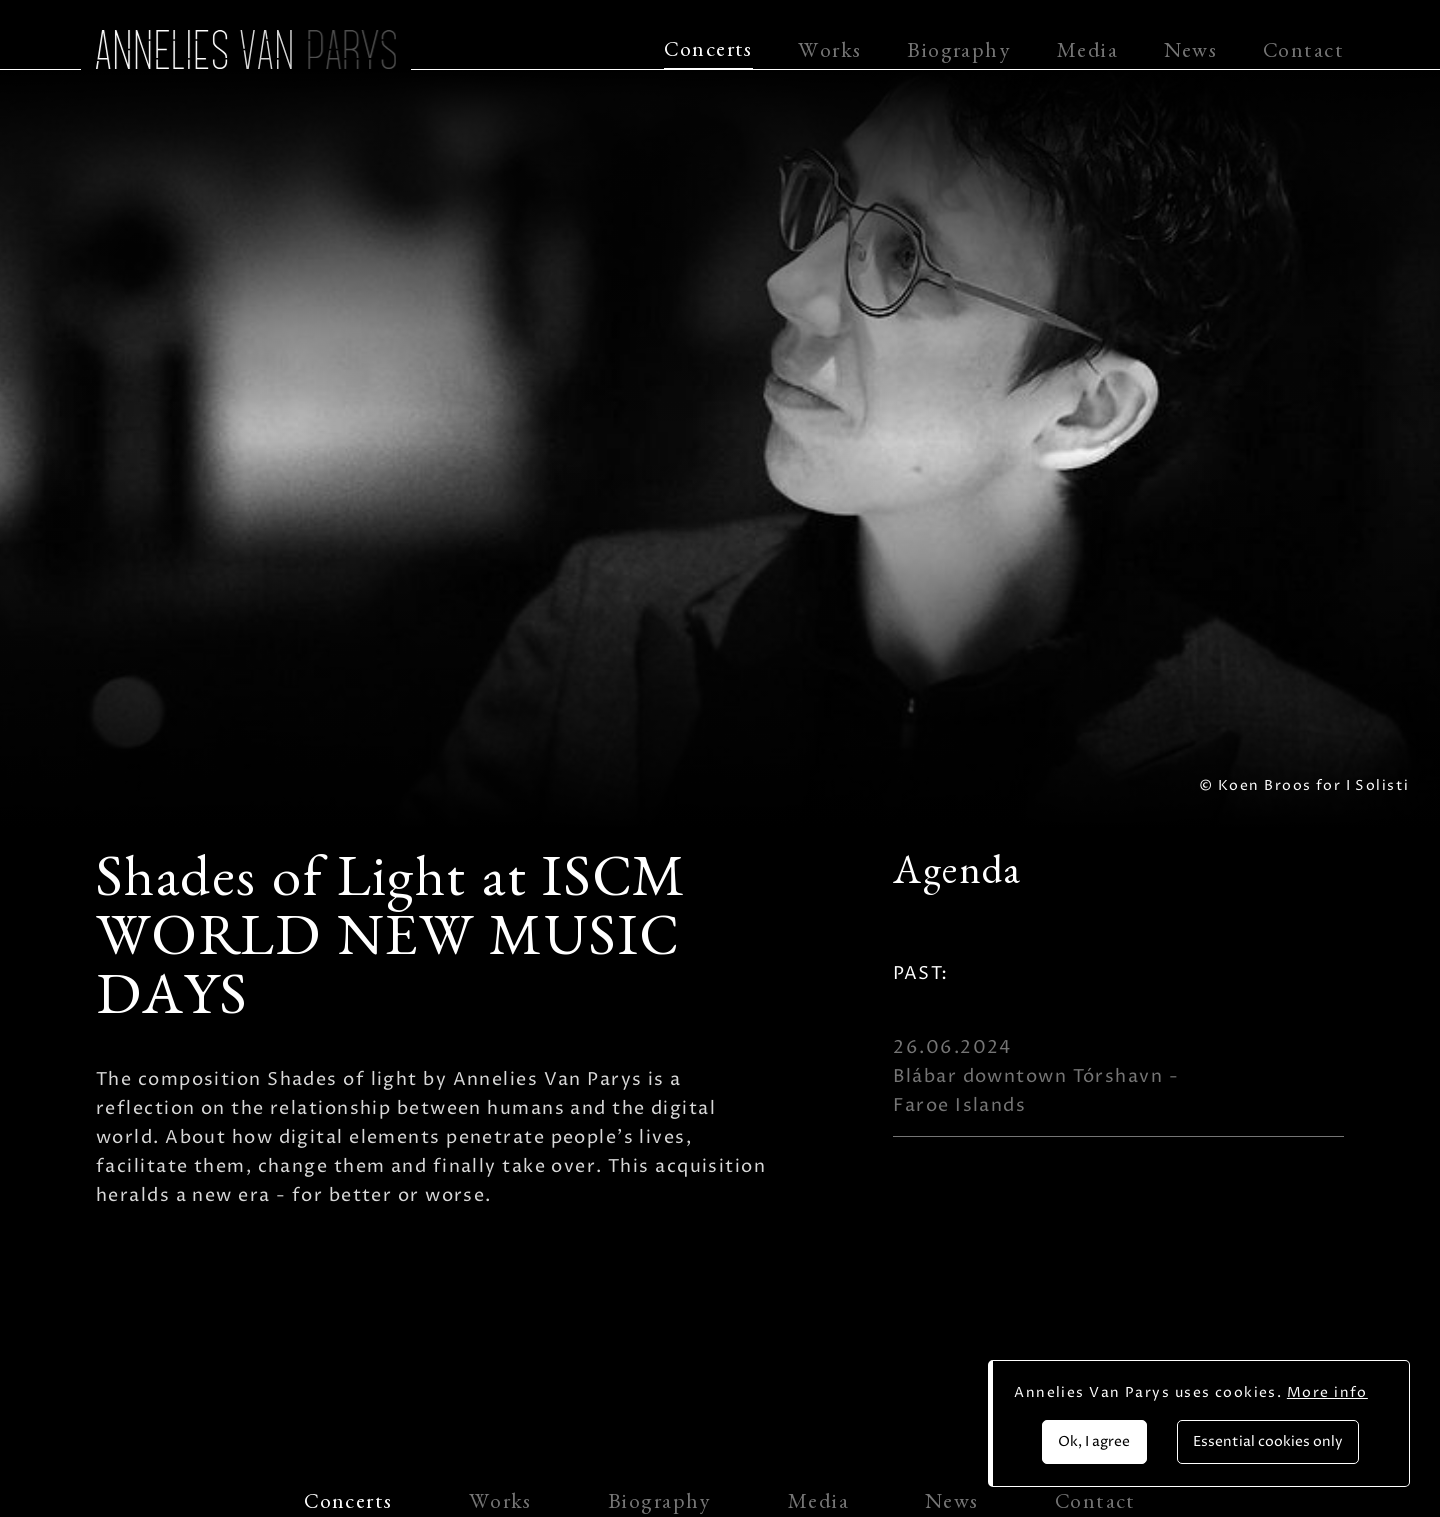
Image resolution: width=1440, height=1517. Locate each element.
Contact (1303, 54)
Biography (959, 54)
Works (829, 54)
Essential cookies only (1268, 1441)
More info (1327, 1392)
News (1191, 54)
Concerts (708, 53)
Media (1087, 54)
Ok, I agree (1094, 1441)
